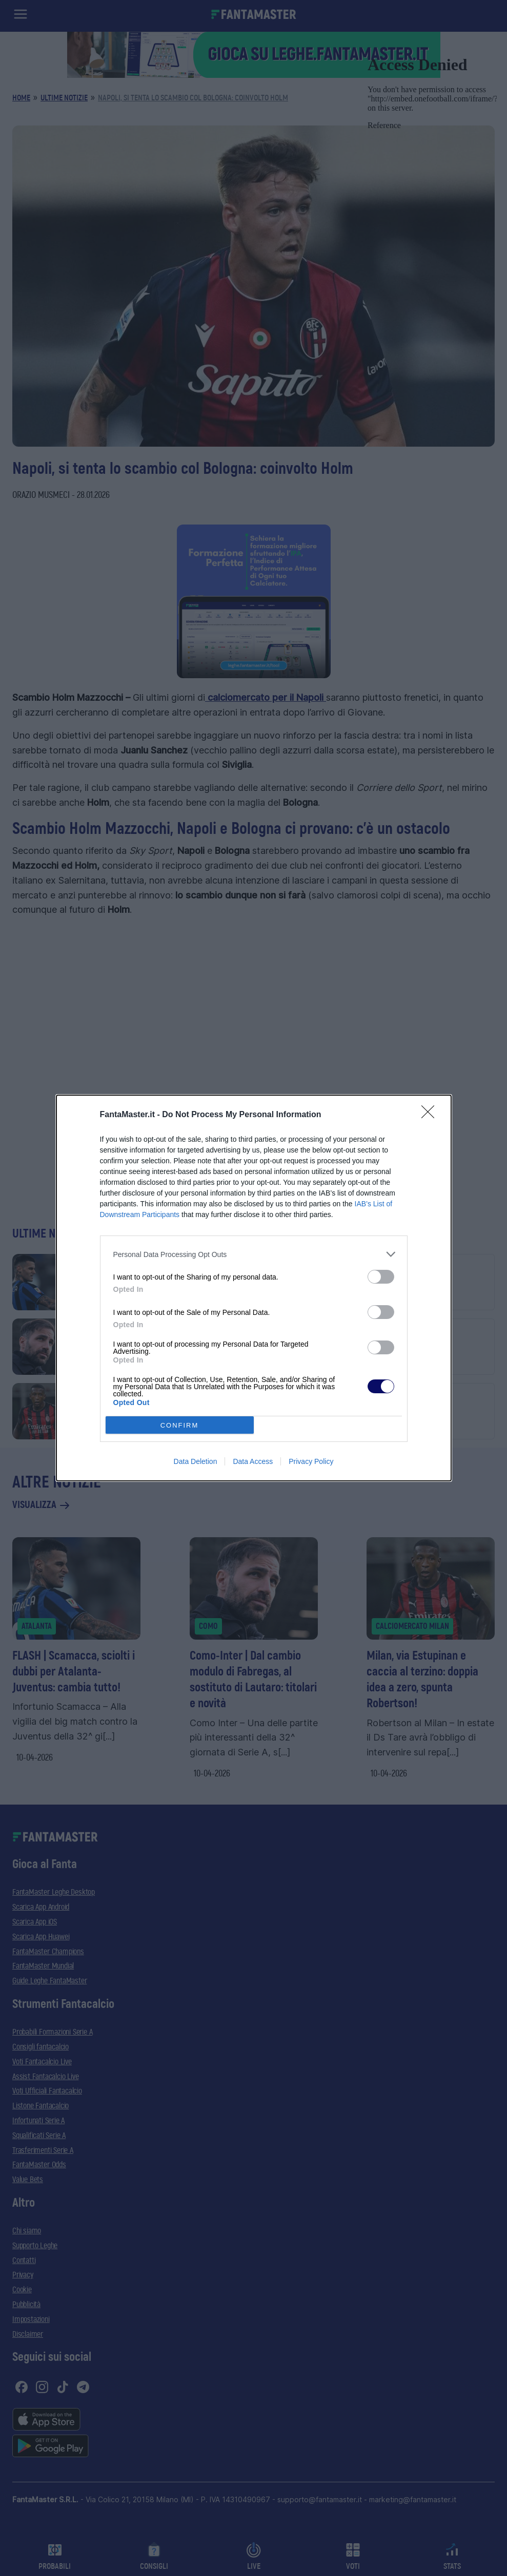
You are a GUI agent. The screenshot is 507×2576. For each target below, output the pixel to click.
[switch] (381, 1277)
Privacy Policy (311, 1461)
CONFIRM (179, 1425)
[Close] (431, 1115)
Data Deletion (195, 1461)
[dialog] (253, 1288)
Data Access (253, 1461)
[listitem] (253, 1254)
